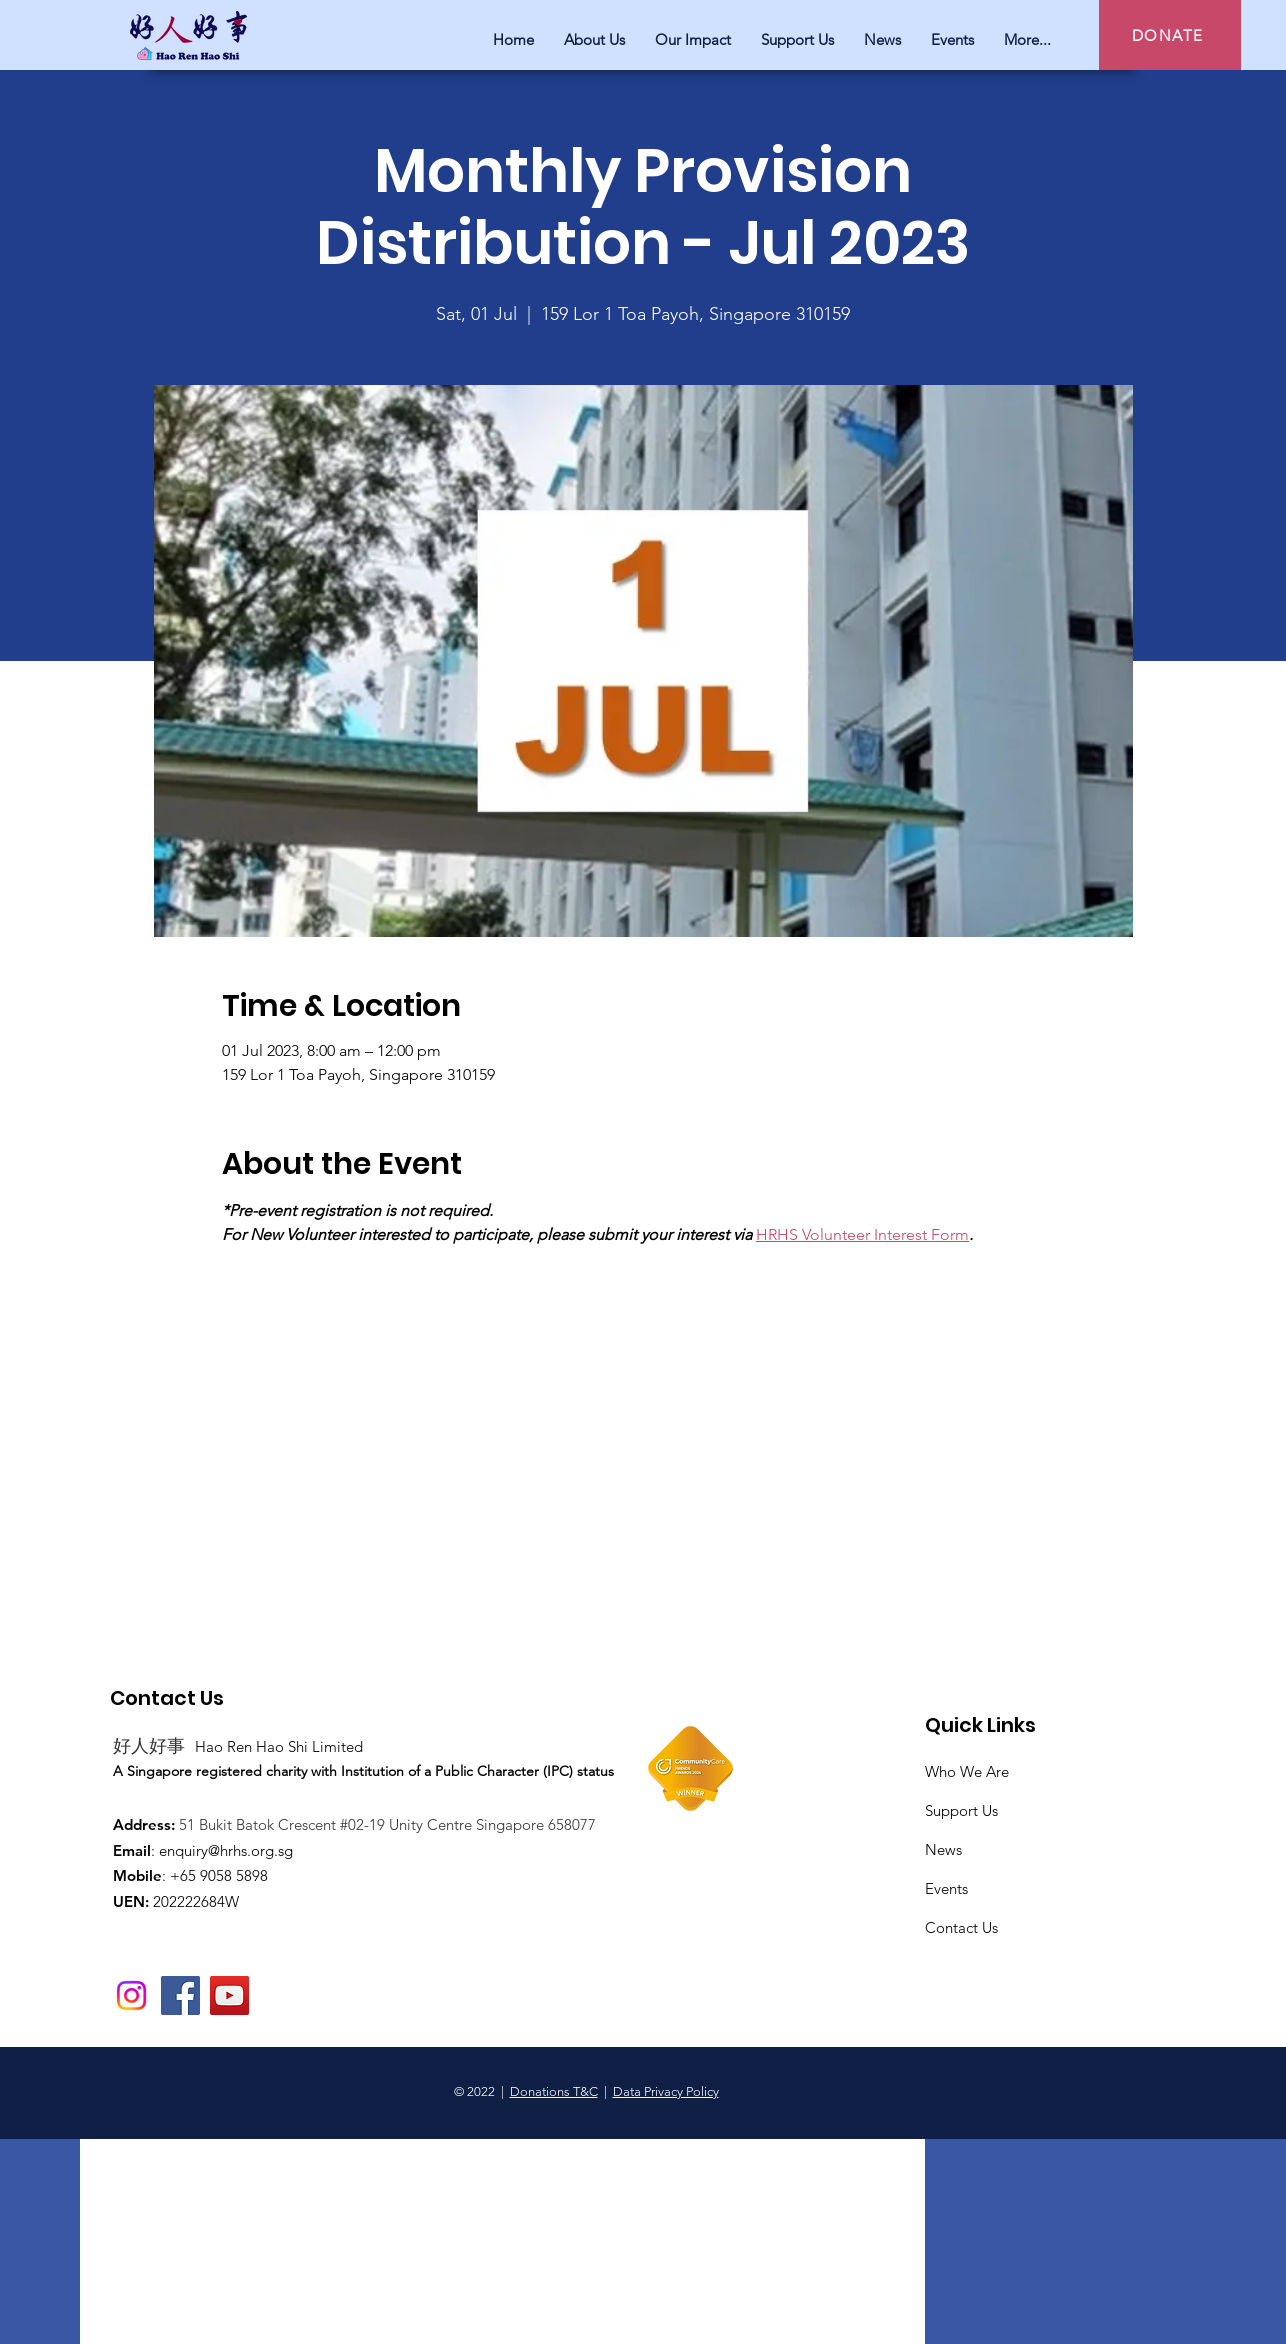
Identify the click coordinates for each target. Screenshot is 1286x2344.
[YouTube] (229, 1995)
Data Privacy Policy (666, 2091)
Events (946, 1888)
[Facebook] (180, 1995)
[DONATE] (1170, 35)
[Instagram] (131, 1995)
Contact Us (961, 1927)
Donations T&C (554, 2091)
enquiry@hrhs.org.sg (226, 1850)
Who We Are (967, 1771)
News (943, 1849)
